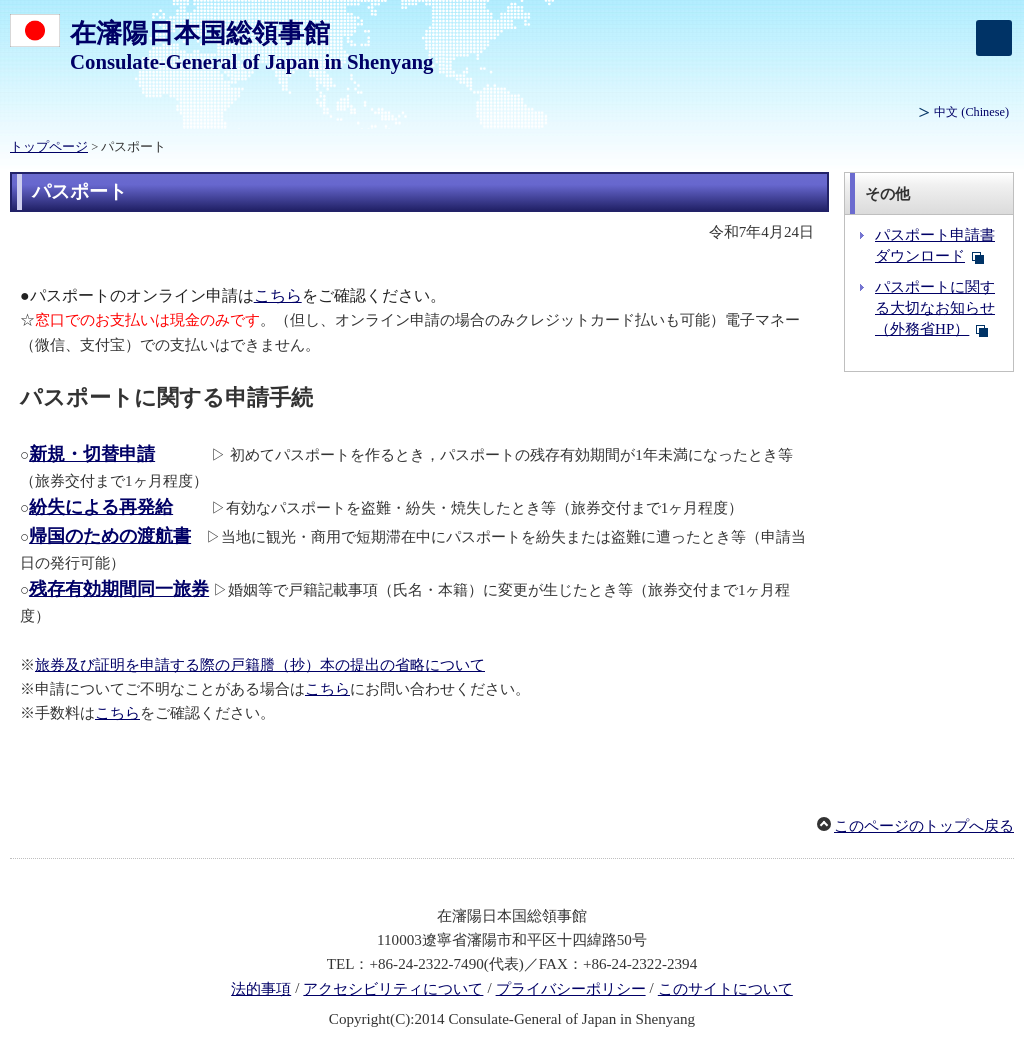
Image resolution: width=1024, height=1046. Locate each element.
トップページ (49, 147)
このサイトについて (725, 989)
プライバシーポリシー (571, 989)
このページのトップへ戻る (924, 826)
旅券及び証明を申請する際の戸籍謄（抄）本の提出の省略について (260, 665)
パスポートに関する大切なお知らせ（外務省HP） (935, 308)
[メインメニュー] (994, 38)
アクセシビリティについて (393, 989)
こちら (278, 295)
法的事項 (261, 989)
